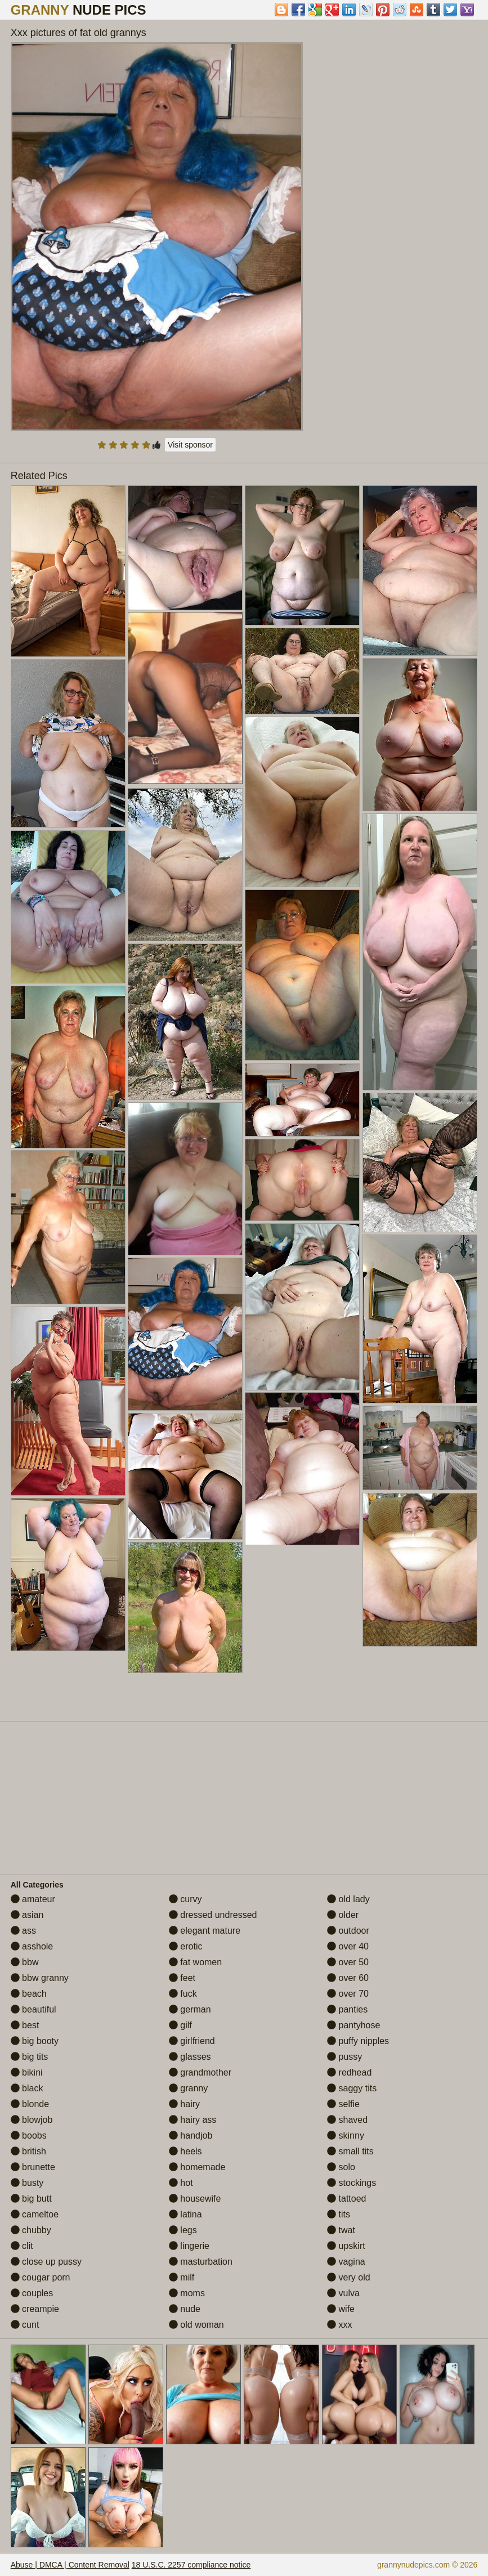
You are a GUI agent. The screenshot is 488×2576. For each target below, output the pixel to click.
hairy (184, 2104)
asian (27, 1915)
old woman (196, 2324)
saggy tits (352, 2088)
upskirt (346, 2246)
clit (22, 2246)
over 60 (348, 1978)
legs (183, 2230)
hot (181, 2183)
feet (182, 1978)
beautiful (33, 2009)
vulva (343, 2293)
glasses (190, 2056)
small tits (350, 2151)
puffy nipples (358, 2041)
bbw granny (40, 1978)
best (25, 2025)
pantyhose (353, 2025)
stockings (351, 2183)
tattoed (346, 2198)
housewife (195, 2198)
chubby (31, 2230)
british (28, 2151)
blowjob (32, 2120)
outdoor (348, 1930)
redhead (349, 2072)
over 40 (348, 1946)
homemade (197, 2167)
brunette (33, 2167)
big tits (29, 2056)
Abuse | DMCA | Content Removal (70, 2564)
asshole (32, 1946)
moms (187, 2293)
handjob (190, 2135)
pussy (344, 2056)
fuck (183, 1993)
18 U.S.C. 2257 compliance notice (191, 2564)
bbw (25, 1962)
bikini (27, 2072)
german (190, 2009)
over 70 (348, 1993)
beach (29, 1993)
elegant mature (204, 1930)
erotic (186, 1946)
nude (184, 2309)
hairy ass (192, 2120)
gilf (180, 2025)
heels (185, 2151)
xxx (339, 2324)
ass (23, 1930)
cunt (25, 2324)
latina (185, 2214)
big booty (35, 2041)
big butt (31, 2198)
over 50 (348, 1962)
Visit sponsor (190, 444)
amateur (33, 1899)
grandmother (200, 2072)
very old (348, 2277)
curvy (185, 1899)
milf (181, 2277)
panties (347, 2009)
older (343, 1915)
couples (32, 2293)
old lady (348, 1899)
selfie (343, 2104)
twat (341, 2230)
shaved (347, 2120)
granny (188, 2088)
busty (27, 2183)
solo (341, 2167)
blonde (30, 2104)
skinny (345, 2135)
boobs (29, 2135)
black (27, 2088)
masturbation (200, 2261)
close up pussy (46, 2261)
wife (341, 2309)
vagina (346, 2261)
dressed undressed (213, 1915)
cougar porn (40, 2277)
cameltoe (35, 2214)
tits (338, 2214)
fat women (195, 1962)
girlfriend (192, 2041)
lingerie (189, 2246)
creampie (35, 2309)
